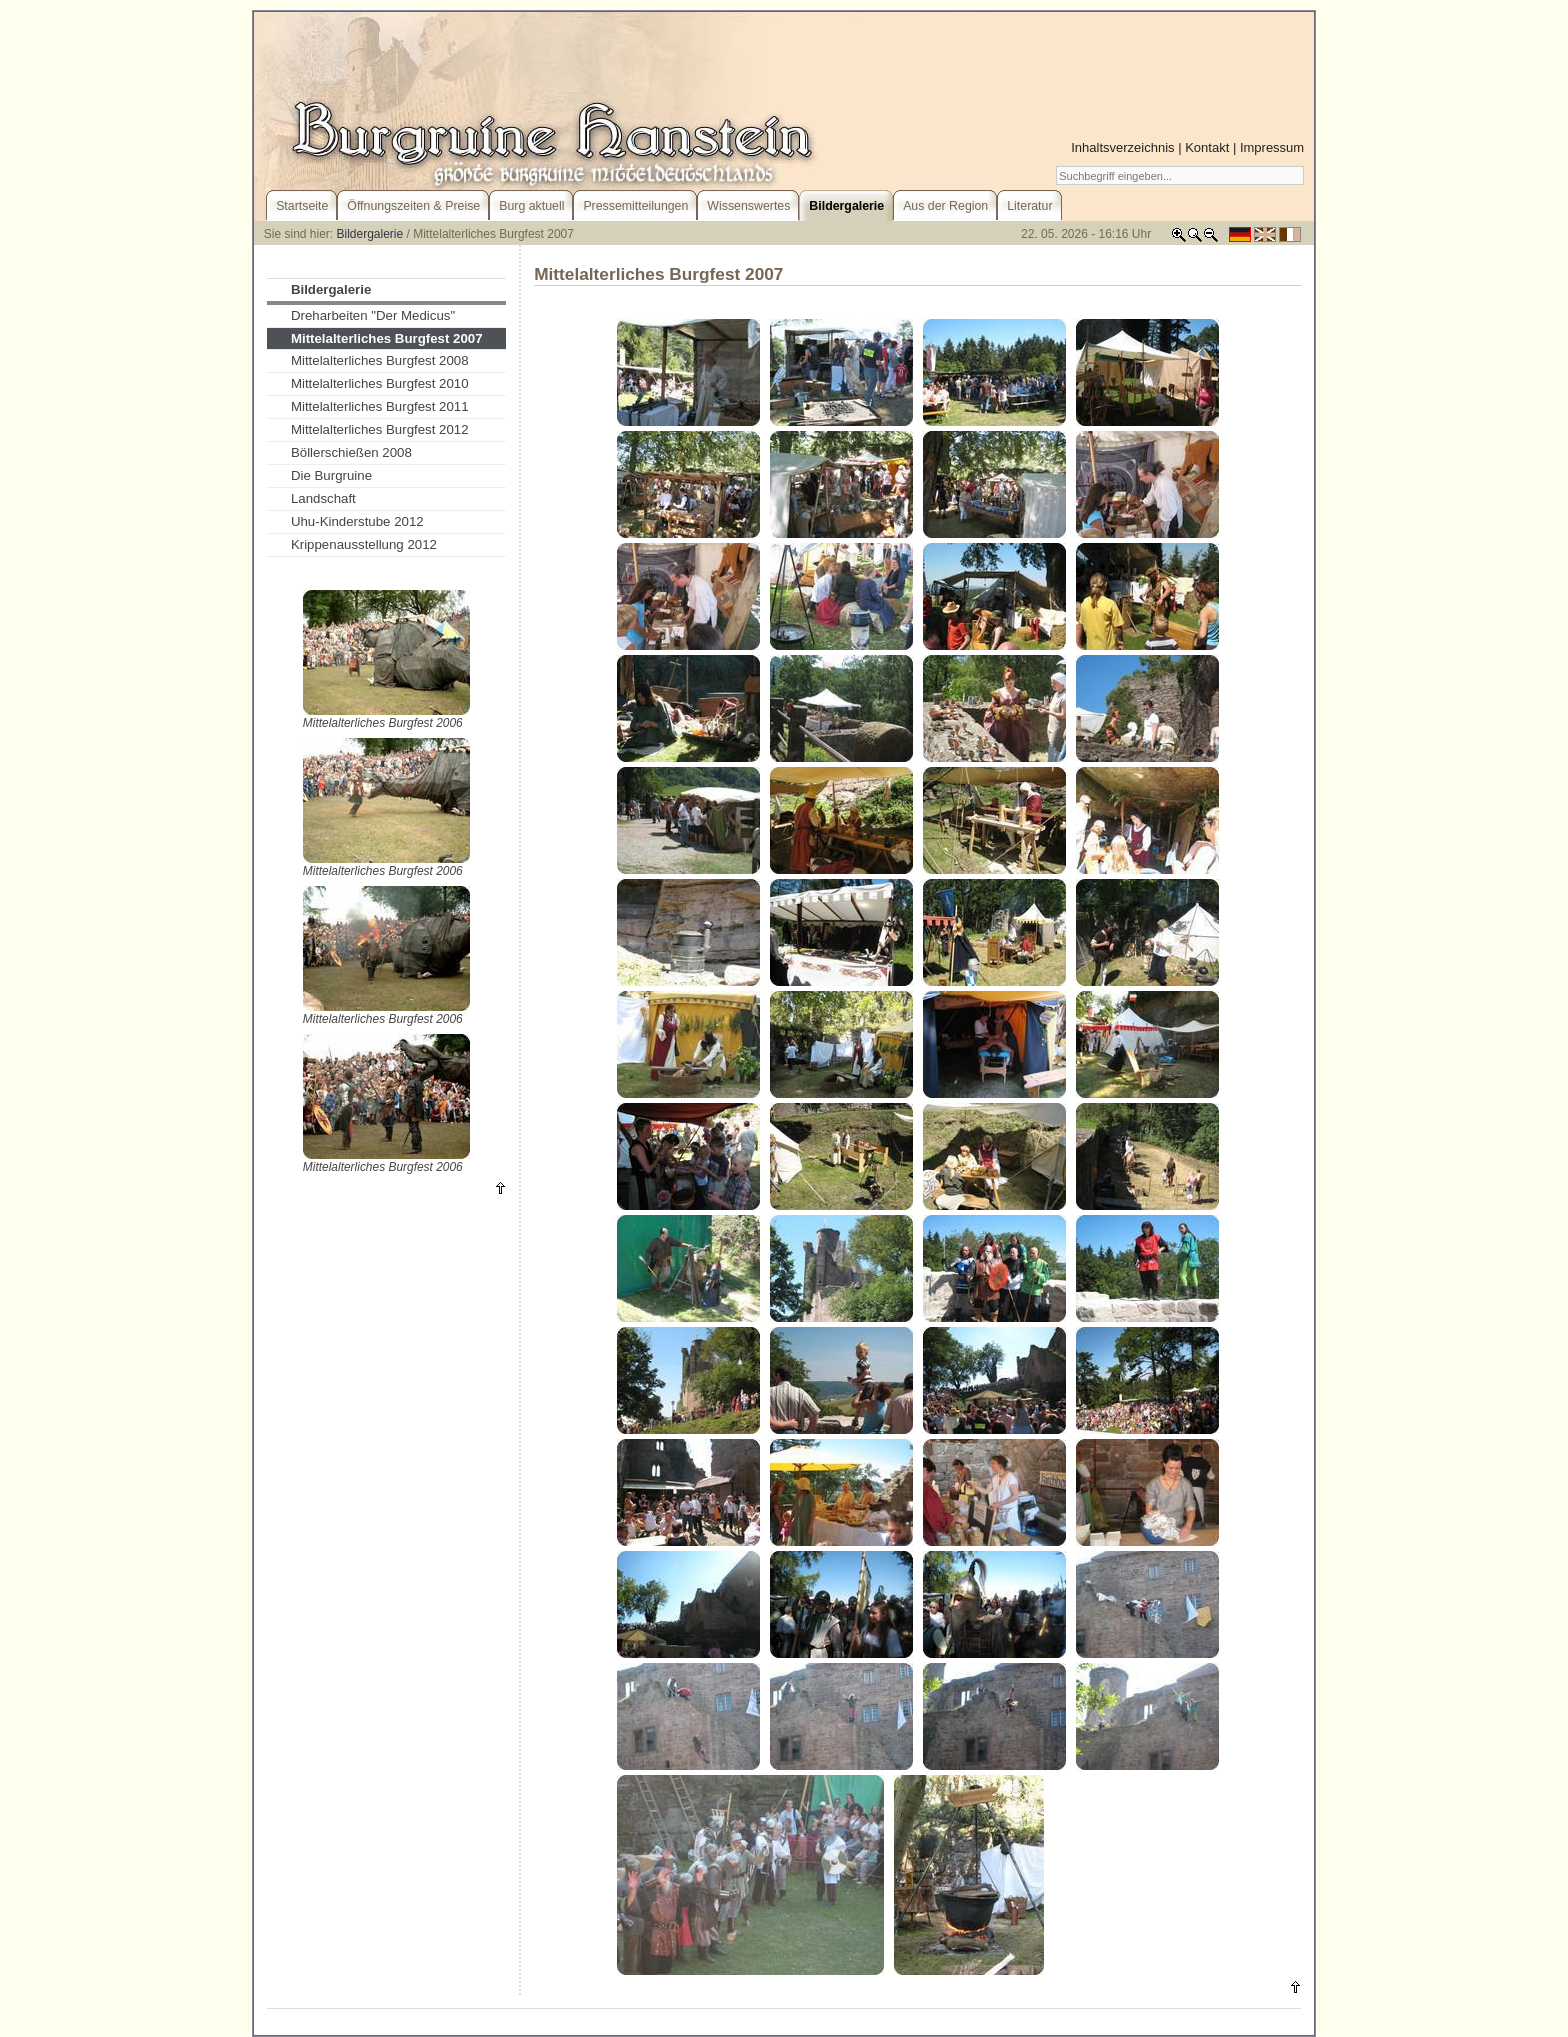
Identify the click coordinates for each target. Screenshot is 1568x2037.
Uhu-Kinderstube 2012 (357, 521)
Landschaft (323, 498)
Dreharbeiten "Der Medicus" (373, 315)
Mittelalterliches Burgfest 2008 (380, 360)
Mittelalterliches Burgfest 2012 (380, 429)
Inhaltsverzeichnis (1122, 147)
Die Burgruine (331, 475)
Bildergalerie (370, 234)
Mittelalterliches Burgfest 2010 (380, 383)
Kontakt (1207, 147)
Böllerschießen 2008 (351, 452)
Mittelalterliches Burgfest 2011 (380, 406)
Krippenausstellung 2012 (364, 544)
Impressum (1272, 147)
